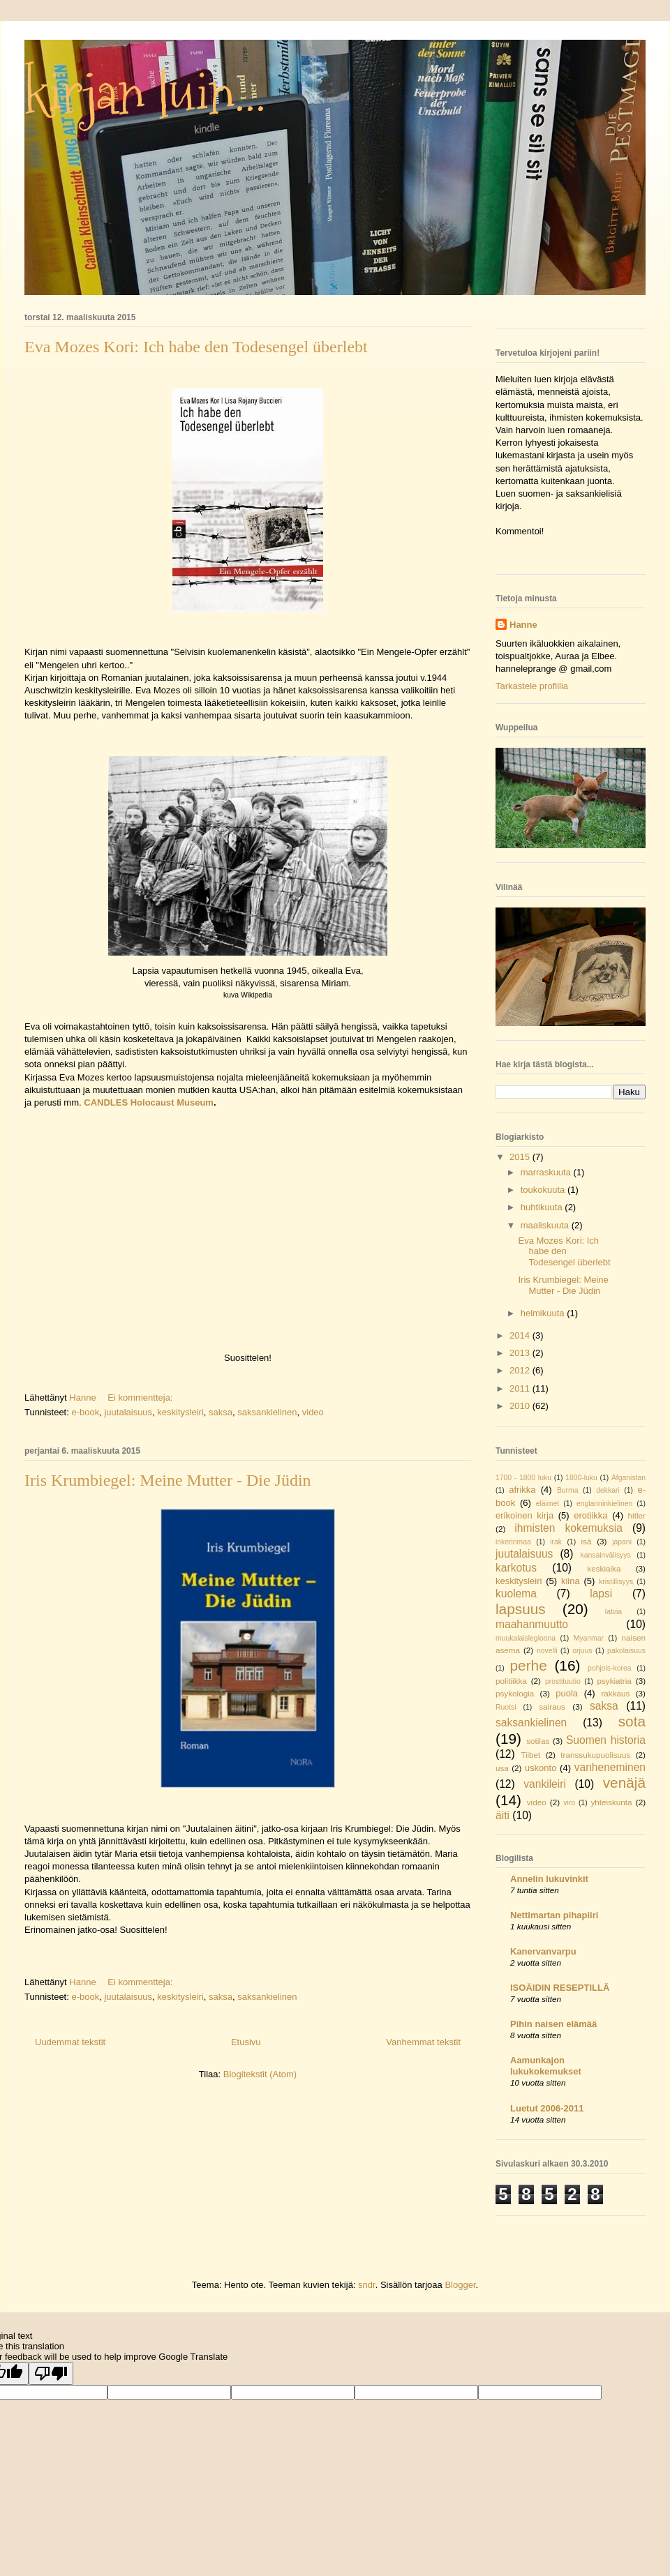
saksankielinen (267, 1412)
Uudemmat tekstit (70, 2042)
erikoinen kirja (524, 1515)
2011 (521, 1388)
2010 (521, 1406)
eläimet (548, 1503)
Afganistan (628, 1478)
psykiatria (614, 1680)
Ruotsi (506, 1707)
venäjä (624, 1783)
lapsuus (521, 1609)
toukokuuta (544, 1189)
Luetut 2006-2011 (547, 2108)
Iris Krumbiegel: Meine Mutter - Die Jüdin (167, 1480)
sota (632, 1721)
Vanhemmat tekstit (423, 2042)
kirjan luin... (145, 94)
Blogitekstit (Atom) (260, 2074)
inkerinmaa (513, 1542)
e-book (85, 1412)
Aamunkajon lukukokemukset (545, 2066)
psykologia (515, 1693)
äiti (502, 1815)
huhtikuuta (543, 1207)
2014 (521, 1335)
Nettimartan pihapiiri (554, 1915)
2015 (521, 1157)
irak (556, 1542)
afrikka (522, 1489)
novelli (547, 1651)
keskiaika (603, 1568)
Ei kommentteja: (141, 1397)
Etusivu (246, 2042)
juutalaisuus (128, 1412)
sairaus (552, 1706)
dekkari (608, 1490)
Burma (568, 1490)
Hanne (523, 624)
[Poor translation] (51, 2373)
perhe (528, 1665)
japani (622, 1542)
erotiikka (590, 1515)
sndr (366, 2285)
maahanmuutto (532, 1624)
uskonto (541, 1768)
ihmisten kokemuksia (568, 1528)
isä (586, 1541)
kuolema (516, 1593)
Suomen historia (606, 1740)
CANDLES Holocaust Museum (148, 1102)
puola (567, 1693)
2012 (521, 1370)
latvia (613, 1611)
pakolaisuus (626, 1651)
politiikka (511, 1680)
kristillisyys (616, 1581)
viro (569, 1803)
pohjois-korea (609, 1668)
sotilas (537, 1740)
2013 (521, 1353)
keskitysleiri (180, 1412)
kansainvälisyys (606, 1555)
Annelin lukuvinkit (549, 1879)
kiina (570, 1581)
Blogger (460, 2285)
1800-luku (581, 1478)
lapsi (601, 1593)
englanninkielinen (604, 1503)
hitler (637, 1515)
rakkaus (615, 1693)
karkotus (516, 1568)
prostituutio (563, 1681)
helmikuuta (544, 1313)
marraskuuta (547, 1172)
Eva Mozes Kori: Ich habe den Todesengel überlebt (196, 347)
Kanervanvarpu (543, 1951)
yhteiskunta (611, 1802)
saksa (220, 1412)
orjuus (582, 1651)
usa (502, 1767)
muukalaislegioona (526, 1638)
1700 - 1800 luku (523, 1478)
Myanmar (589, 1638)
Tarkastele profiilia (532, 686)
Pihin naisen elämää (553, 2024)
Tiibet (530, 1754)
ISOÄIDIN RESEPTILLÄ (559, 1987)
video (313, 1412)
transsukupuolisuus (595, 1754)
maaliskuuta (546, 1225)
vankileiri (544, 1784)
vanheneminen (610, 1767)
